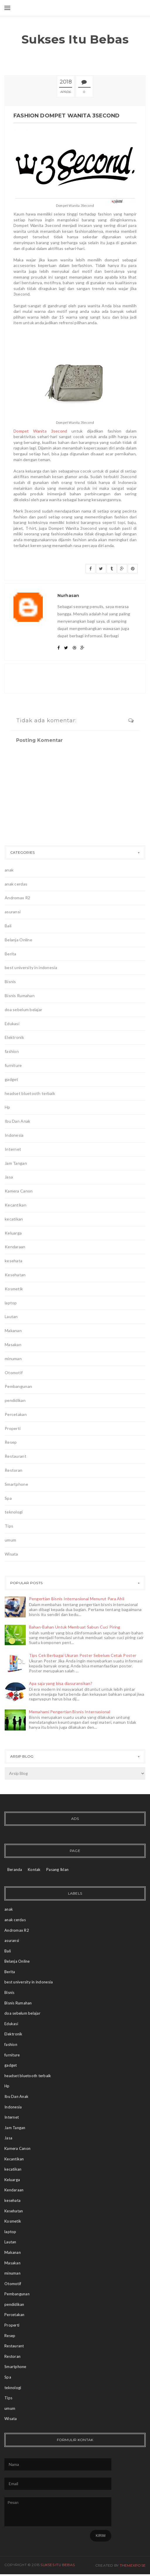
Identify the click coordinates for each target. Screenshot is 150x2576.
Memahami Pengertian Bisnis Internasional (69, 1711)
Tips (9, 1525)
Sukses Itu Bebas (75, 39)
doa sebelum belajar (23, 1009)
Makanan (13, 1330)
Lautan (11, 1316)
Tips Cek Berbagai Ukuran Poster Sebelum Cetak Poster (83, 1655)
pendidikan (15, 1400)
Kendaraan (15, 1246)
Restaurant (15, 1456)
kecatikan (14, 1218)
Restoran (13, 1470)
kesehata (13, 1260)
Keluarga (13, 1232)
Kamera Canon (19, 1190)
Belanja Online (18, 939)
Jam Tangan (16, 1163)
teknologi (14, 1511)
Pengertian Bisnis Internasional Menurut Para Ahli (77, 1598)
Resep (11, 1442)
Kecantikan (15, 1204)
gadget (11, 1079)
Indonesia (14, 1135)
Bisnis (10, 981)
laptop (11, 1302)
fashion (12, 1051)
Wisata (11, 1553)
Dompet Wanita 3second (40, 430)
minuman (13, 1358)
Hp (7, 1107)
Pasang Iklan (57, 1869)
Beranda (14, 1869)
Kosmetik (14, 1288)
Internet (13, 1149)
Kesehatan (15, 1274)
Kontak (34, 1869)
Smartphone (16, 1484)
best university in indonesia (31, 967)
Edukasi (12, 1023)
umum (10, 1539)
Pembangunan (18, 1386)
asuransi (13, 911)
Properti (13, 1428)
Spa (8, 1498)
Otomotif (14, 1372)
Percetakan (16, 1414)
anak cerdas (16, 883)
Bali (8, 925)
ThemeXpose (133, 2565)
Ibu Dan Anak (17, 1121)
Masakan (13, 1344)
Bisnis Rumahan (20, 995)
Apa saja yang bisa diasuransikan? (60, 1683)
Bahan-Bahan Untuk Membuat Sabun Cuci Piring (74, 1626)
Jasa (9, 1176)
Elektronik (14, 1037)
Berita (10, 953)
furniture (13, 1065)
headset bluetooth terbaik (30, 1093)
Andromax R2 (17, 897)
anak (9, 869)
